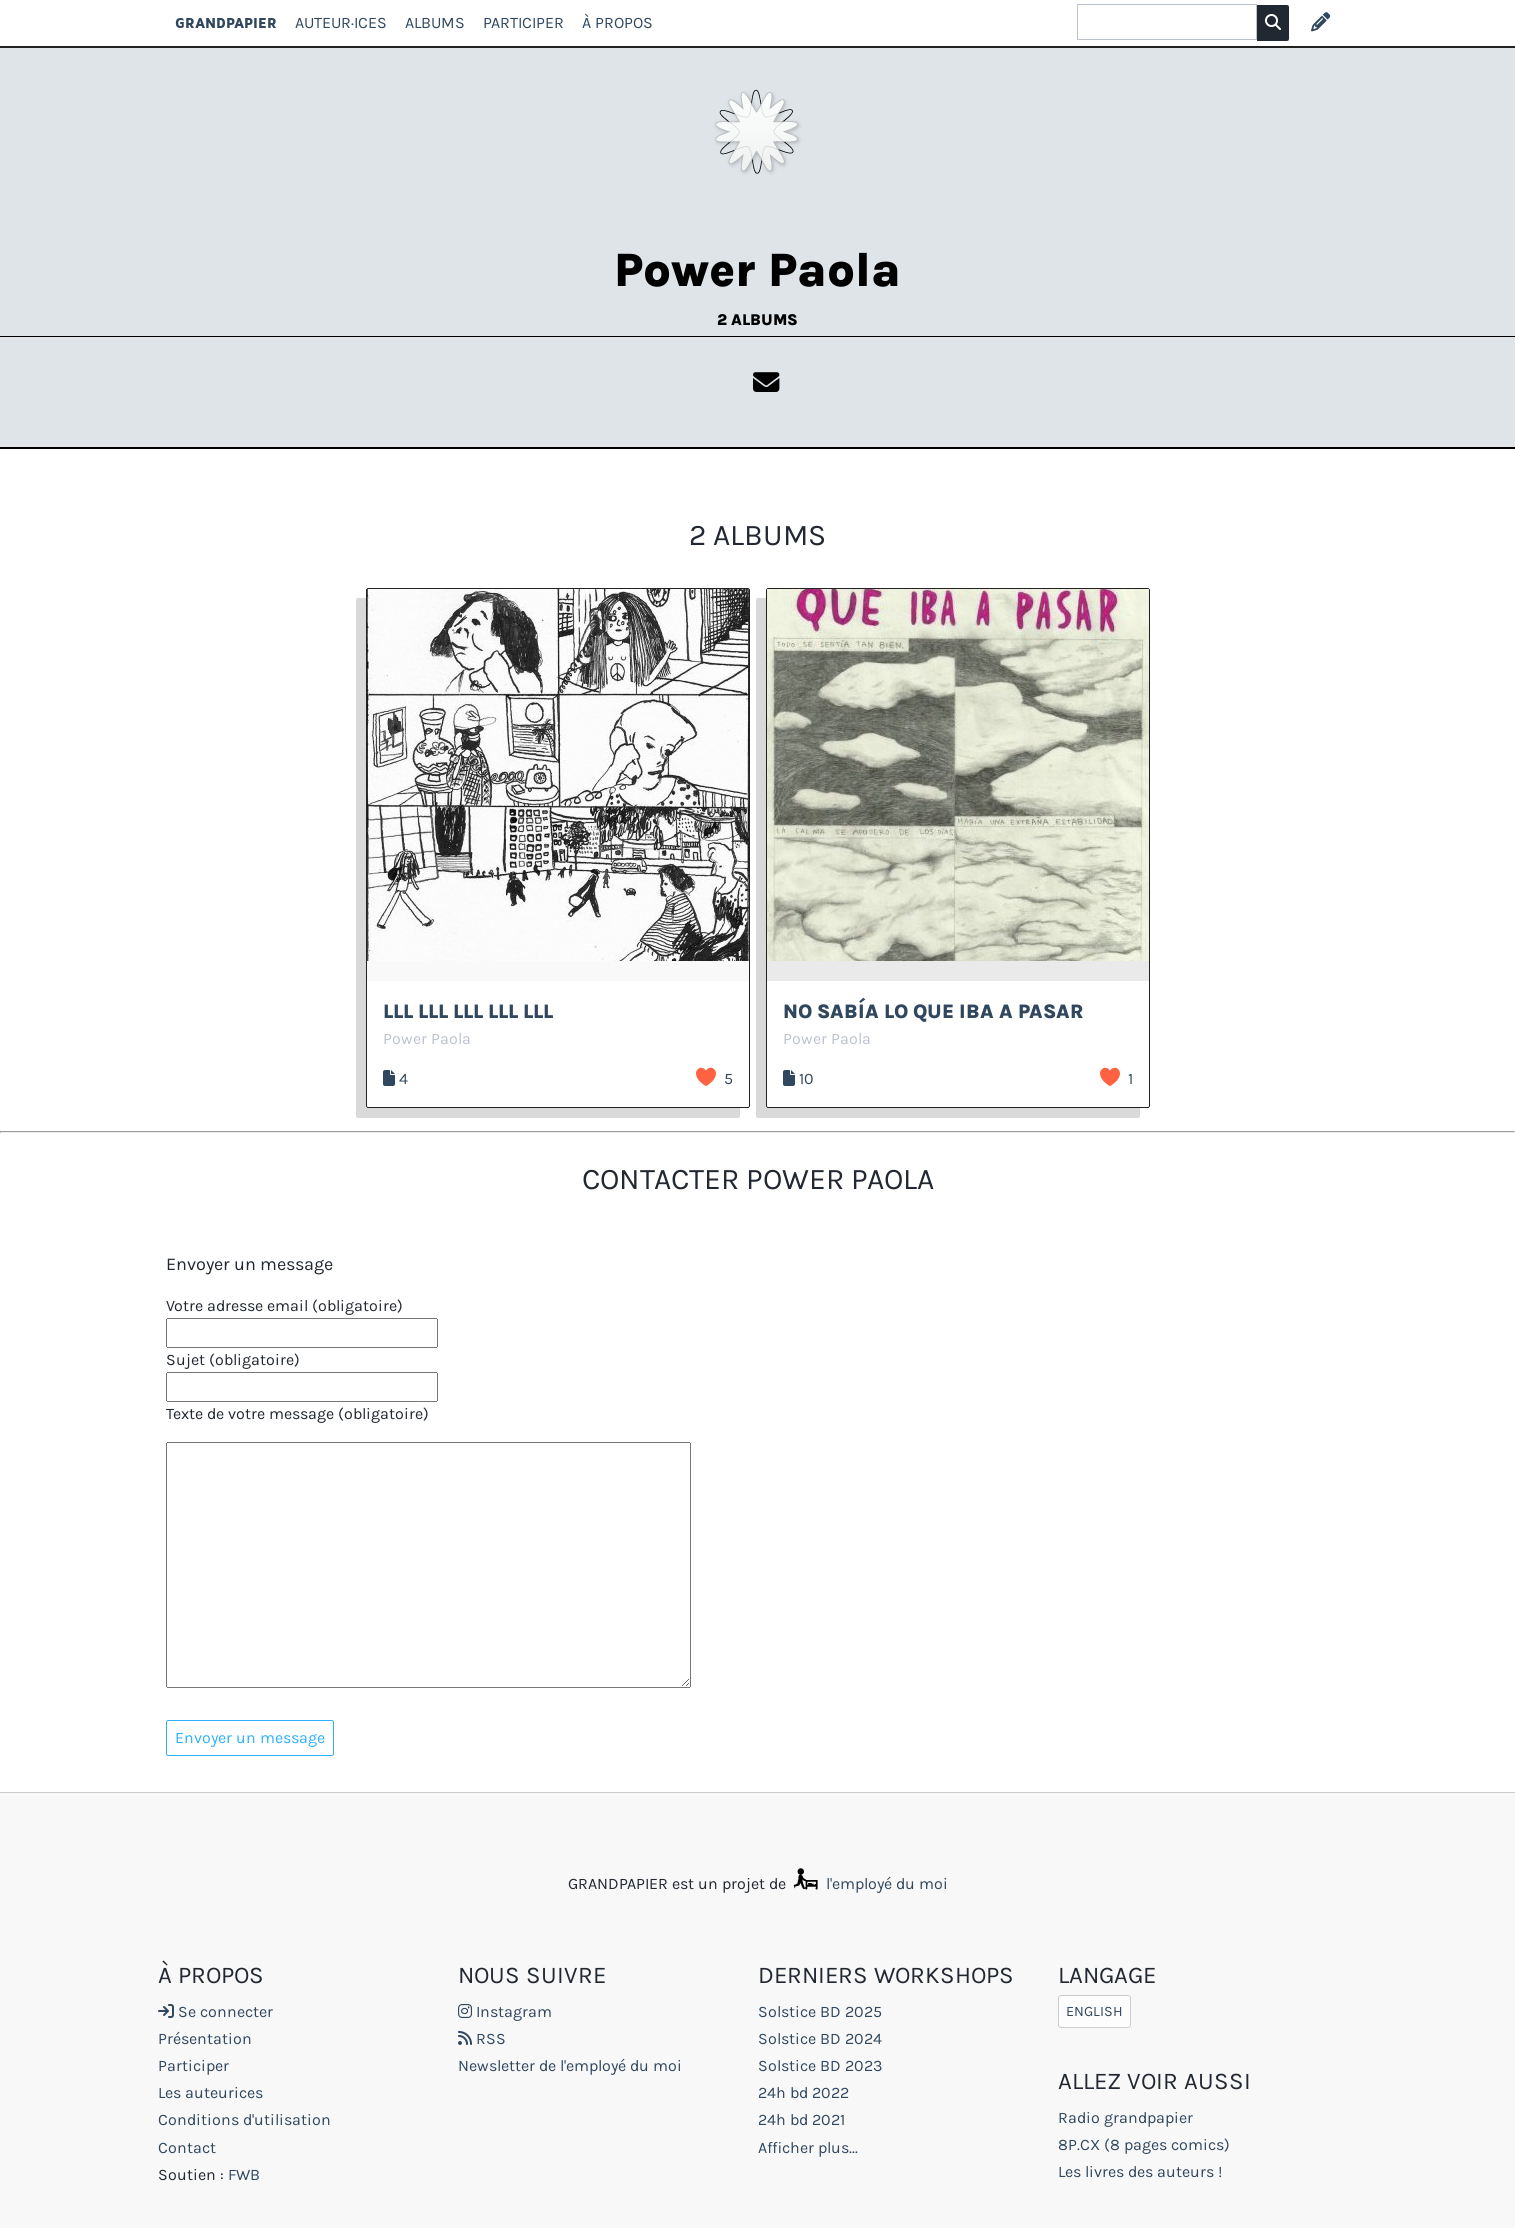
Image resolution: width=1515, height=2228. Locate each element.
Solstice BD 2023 (820, 2065)
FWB (244, 2174)
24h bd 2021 (801, 2119)
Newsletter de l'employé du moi (570, 2065)
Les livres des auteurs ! (1140, 2171)
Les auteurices (210, 2092)
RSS (482, 2038)
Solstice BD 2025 (820, 2011)
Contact (187, 2147)
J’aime (706, 1077)
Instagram (505, 2011)
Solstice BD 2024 (820, 2038)
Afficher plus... (808, 2147)
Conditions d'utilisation (244, 2119)
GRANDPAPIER (226, 22)
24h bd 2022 (803, 2092)
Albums (435, 22)
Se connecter (215, 2011)
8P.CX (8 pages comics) (1144, 2144)
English (1094, 2011)
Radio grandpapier (1125, 2117)
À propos (617, 22)
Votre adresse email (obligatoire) (284, 1305)
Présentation (205, 2038)
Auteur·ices (341, 22)
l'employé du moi (869, 1883)
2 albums (757, 319)
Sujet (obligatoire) (233, 1359)
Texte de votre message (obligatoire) (297, 1413)
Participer (523, 22)
